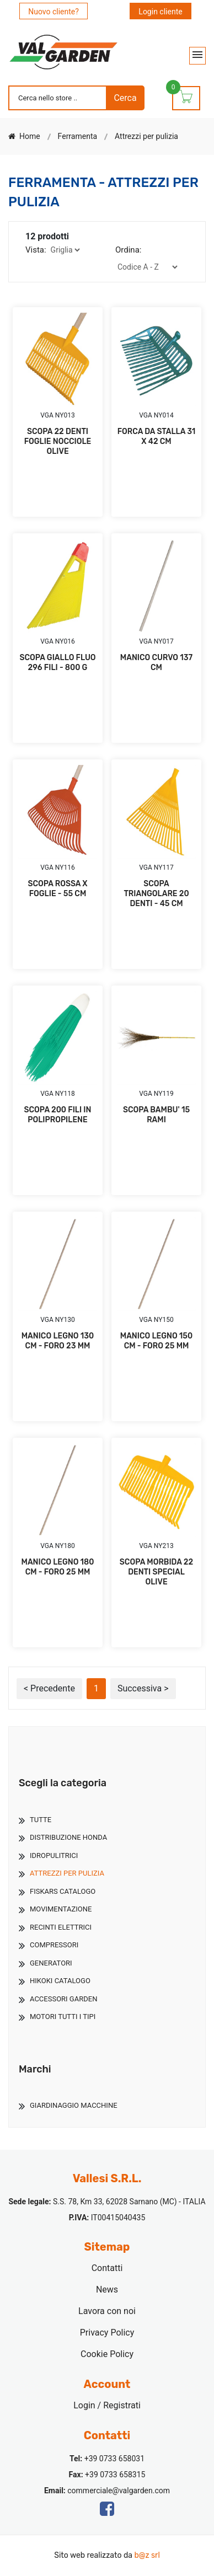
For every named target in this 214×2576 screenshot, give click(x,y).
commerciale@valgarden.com (118, 2490)
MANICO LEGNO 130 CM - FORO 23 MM (58, 1341)
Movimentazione (61, 1909)
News (107, 2289)
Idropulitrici (54, 1855)
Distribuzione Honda (68, 1837)
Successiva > (143, 1688)
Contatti (107, 2268)
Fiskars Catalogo (62, 1891)
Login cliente (160, 11)
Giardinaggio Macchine (73, 2105)
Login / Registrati (107, 2405)
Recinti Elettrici (61, 1927)
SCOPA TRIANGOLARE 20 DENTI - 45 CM (156, 893)
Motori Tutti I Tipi (62, 2016)
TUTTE (40, 1819)
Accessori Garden (63, 1999)
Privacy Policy (107, 2332)
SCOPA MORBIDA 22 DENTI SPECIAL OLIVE (156, 1572)
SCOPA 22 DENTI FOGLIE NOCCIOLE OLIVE (58, 441)
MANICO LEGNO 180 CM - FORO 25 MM (58, 1567)
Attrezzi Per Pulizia (67, 1873)
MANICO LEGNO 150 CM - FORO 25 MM (156, 1341)
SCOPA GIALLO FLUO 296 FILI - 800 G (57, 662)
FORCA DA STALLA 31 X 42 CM (156, 436)
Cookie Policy (107, 2354)
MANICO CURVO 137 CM (156, 662)
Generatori (51, 1963)
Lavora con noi (107, 2311)
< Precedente (49, 1688)
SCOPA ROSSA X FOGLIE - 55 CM (57, 888)
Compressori (54, 1945)
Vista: (35, 250)
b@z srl (146, 2555)
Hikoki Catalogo (60, 1981)
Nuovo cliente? (53, 11)
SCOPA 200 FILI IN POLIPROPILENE (58, 1114)
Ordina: (128, 250)
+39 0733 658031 (114, 2458)
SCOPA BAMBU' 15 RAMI (156, 1114)
